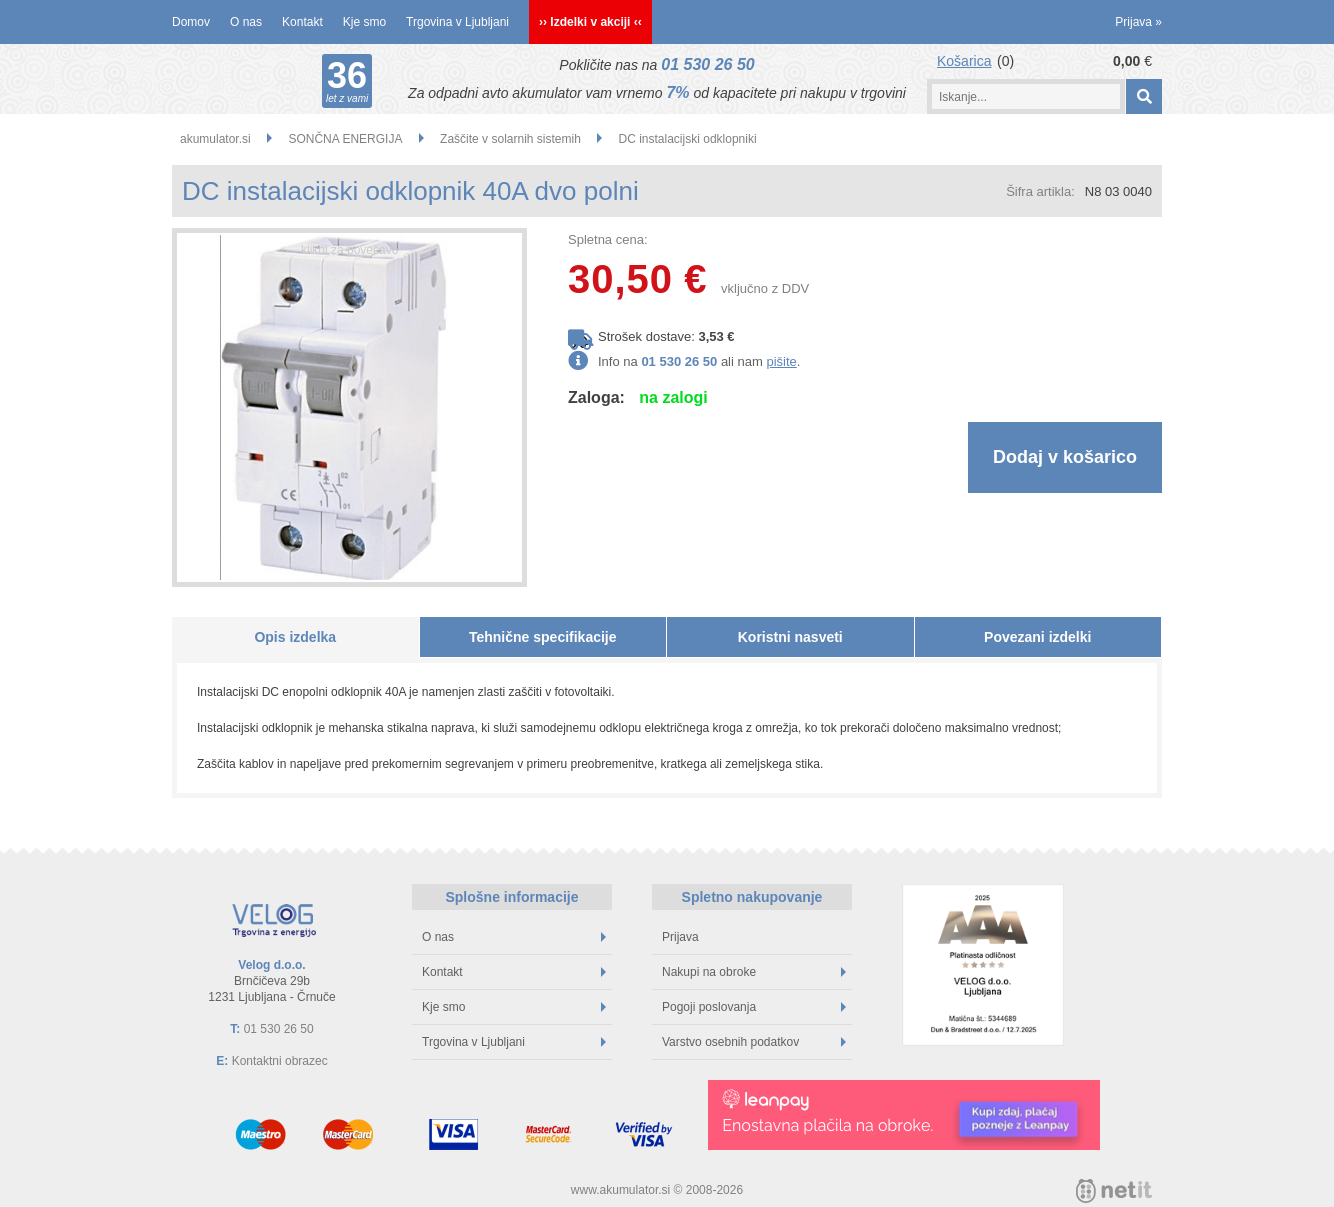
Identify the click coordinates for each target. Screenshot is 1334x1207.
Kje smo (364, 22)
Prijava (1138, 22)
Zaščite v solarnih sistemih (510, 139)
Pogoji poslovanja (754, 1007)
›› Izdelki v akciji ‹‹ (590, 22)
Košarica (964, 61)
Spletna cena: (608, 239)
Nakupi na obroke (754, 972)
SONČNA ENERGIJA (345, 139)
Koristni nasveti (790, 637)
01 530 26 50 (707, 64)
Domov (191, 22)
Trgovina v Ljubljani (457, 22)
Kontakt (302, 22)
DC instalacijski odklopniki (688, 139)
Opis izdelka (295, 637)
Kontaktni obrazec (280, 1061)
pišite (781, 361)
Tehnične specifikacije (543, 637)
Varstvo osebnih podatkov (754, 1042)
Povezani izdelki (1037, 637)
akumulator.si (215, 139)
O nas (246, 22)
